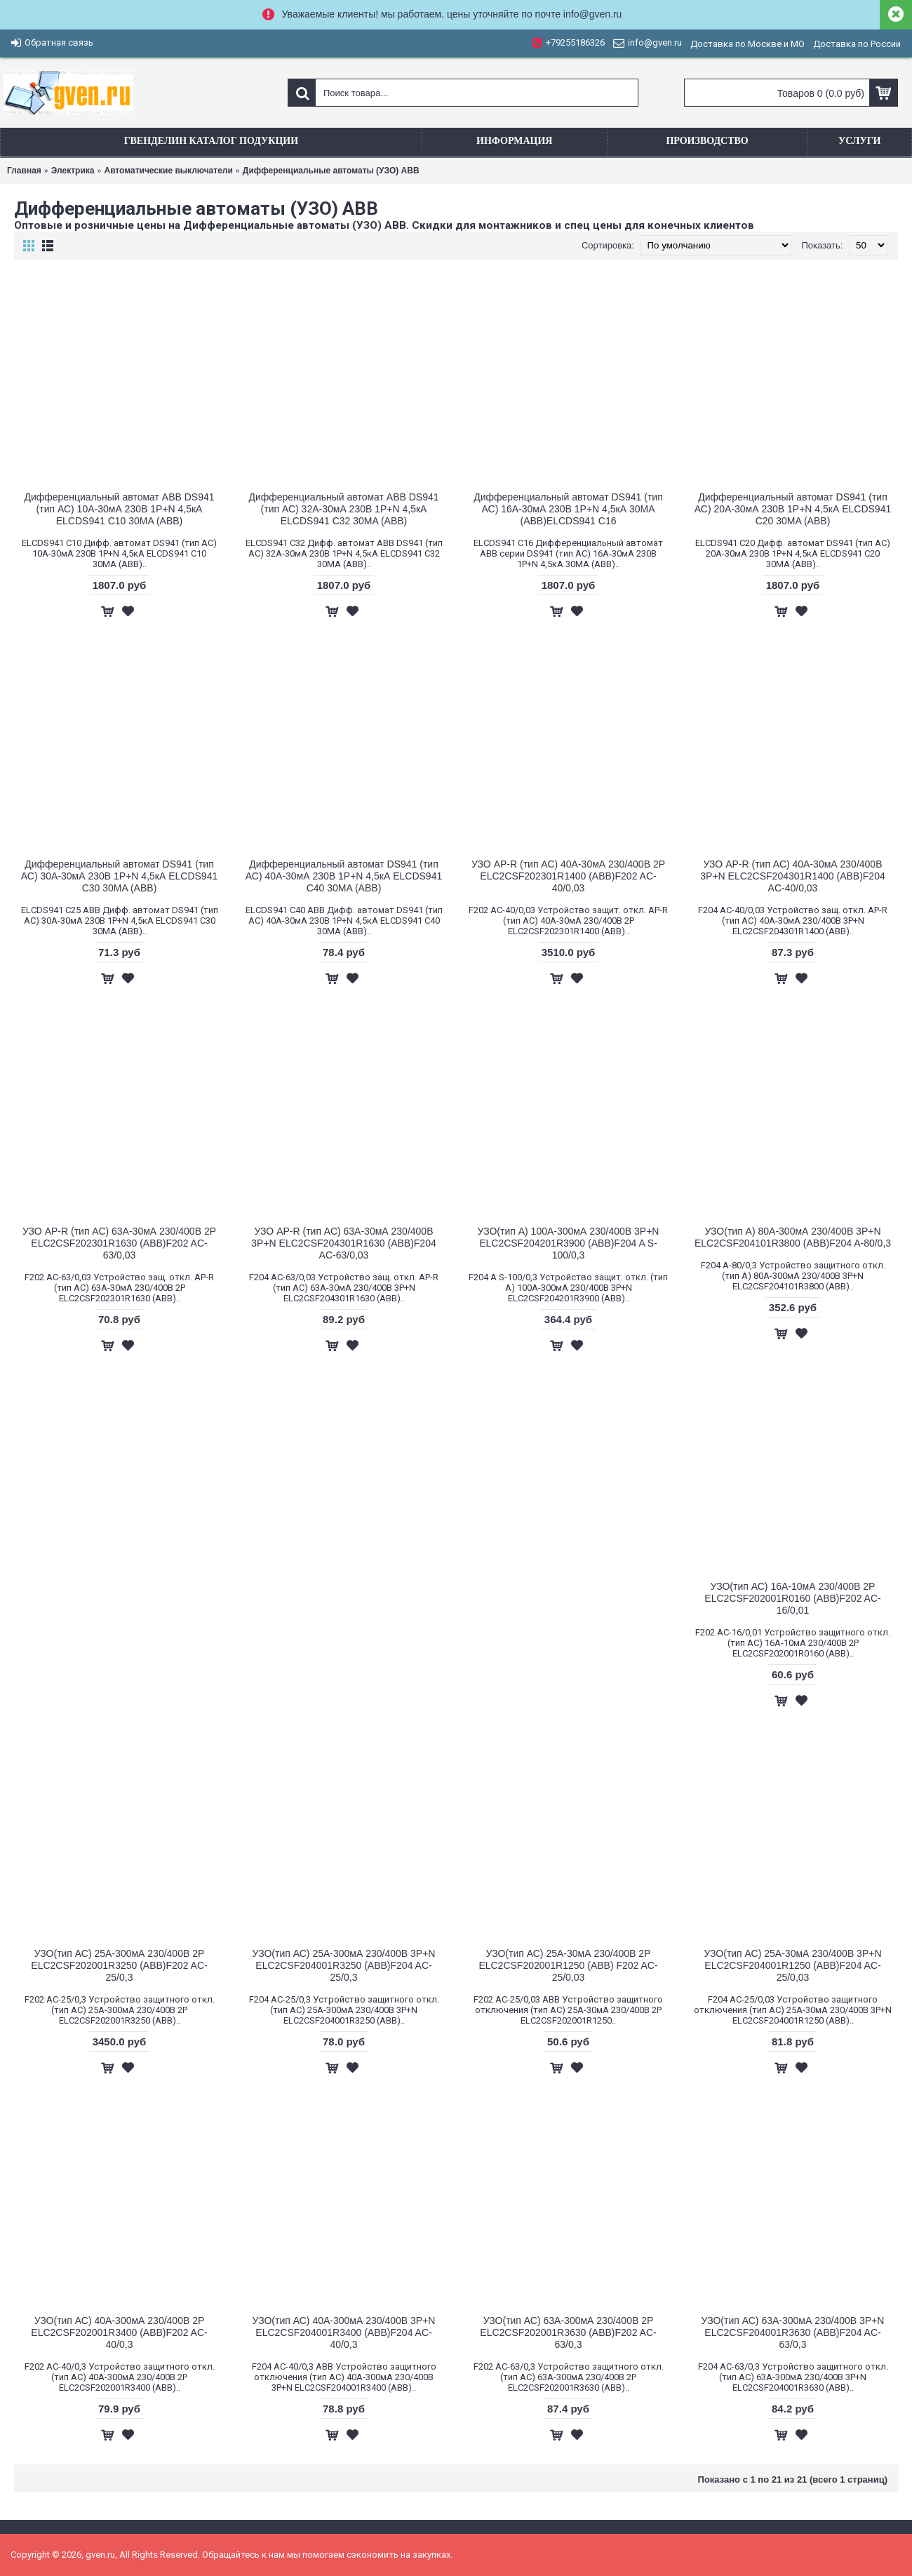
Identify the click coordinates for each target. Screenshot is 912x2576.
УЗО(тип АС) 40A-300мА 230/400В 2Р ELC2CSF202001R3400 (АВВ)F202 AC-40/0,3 (119, 2332)
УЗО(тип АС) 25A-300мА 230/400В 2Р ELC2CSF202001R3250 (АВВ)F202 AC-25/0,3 (119, 1965)
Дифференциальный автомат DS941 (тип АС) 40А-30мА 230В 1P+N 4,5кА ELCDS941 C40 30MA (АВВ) (344, 876)
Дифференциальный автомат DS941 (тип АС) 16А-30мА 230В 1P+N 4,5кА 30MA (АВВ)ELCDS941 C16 (568, 508)
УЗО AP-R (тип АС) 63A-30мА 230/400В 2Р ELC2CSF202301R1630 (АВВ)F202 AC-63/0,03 (119, 1243)
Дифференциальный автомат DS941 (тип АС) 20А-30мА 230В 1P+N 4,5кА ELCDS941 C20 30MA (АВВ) (793, 508)
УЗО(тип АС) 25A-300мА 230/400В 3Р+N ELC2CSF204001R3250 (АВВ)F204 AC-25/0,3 (344, 1965)
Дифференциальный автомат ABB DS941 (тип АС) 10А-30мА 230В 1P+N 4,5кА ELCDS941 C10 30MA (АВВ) (119, 508)
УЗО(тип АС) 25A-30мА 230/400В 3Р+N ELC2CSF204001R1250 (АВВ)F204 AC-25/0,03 (792, 1965)
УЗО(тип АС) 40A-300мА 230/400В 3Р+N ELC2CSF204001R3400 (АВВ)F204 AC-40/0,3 (344, 2332)
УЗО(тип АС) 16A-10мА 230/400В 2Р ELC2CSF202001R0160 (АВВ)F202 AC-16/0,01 (792, 1598)
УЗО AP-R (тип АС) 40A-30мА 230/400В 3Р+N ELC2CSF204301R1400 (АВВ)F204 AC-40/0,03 (792, 876)
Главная (24, 170)
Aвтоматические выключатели (168, 170)
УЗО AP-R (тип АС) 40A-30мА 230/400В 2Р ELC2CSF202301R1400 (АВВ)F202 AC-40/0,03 (568, 876)
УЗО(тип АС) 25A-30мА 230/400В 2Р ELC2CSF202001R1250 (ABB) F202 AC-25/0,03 (567, 1965)
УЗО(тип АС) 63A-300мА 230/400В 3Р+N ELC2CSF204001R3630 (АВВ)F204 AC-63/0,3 (793, 2332)
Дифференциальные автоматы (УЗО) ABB (331, 170)
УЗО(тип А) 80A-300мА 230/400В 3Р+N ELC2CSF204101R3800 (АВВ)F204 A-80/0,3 (793, 1237)
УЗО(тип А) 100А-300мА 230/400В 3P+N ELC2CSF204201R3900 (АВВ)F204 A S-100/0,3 (568, 1243)
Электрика (73, 170)
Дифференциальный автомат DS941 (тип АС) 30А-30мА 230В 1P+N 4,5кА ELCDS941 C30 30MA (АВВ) (119, 876)
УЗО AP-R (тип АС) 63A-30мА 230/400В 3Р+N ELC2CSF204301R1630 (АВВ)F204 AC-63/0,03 (343, 1243)
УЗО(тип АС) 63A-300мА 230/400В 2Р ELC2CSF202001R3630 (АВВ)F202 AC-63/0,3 (568, 2332)
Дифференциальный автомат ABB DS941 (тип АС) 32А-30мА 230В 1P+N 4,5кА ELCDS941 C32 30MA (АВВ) (343, 508)
